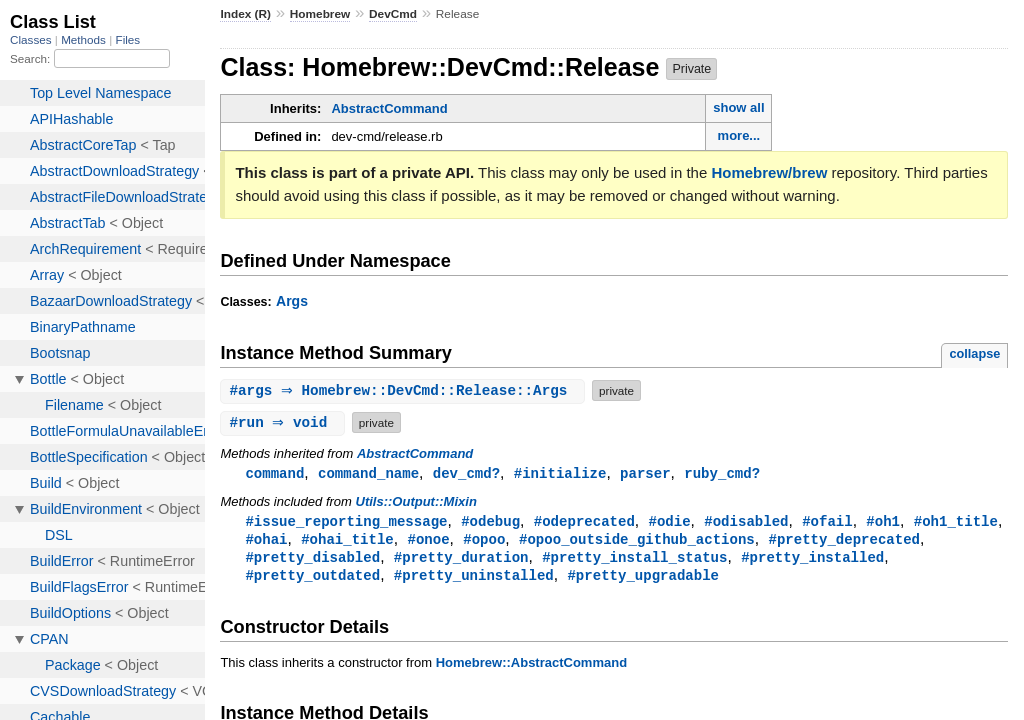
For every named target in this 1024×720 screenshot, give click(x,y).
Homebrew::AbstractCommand (531, 667)
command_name (368, 473)
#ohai (266, 541)
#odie (669, 522)
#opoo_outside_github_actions (637, 541)
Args (292, 301)
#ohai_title (347, 541)
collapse (974, 353)
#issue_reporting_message (346, 522)
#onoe (428, 541)
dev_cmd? (466, 473)
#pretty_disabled (312, 560)
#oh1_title (956, 522)
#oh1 (883, 522)
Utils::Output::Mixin (416, 502)
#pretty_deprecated (844, 541)
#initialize (560, 473)
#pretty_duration (461, 560)
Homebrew (320, 14)
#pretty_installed (812, 560)
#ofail (827, 522)
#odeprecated (584, 522)
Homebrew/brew (769, 172)
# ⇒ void (285, 422)
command (274, 473)
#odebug (490, 522)
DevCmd (393, 14)
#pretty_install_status (634, 560)
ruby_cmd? (722, 473)
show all (738, 107)
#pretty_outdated (312, 579)
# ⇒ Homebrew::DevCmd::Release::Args (405, 390)
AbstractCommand (389, 108)
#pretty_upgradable (643, 579)
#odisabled (746, 522)
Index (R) (245, 14)
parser (645, 473)
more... (739, 135)
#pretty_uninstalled (474, 579)
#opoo (484, 541)
